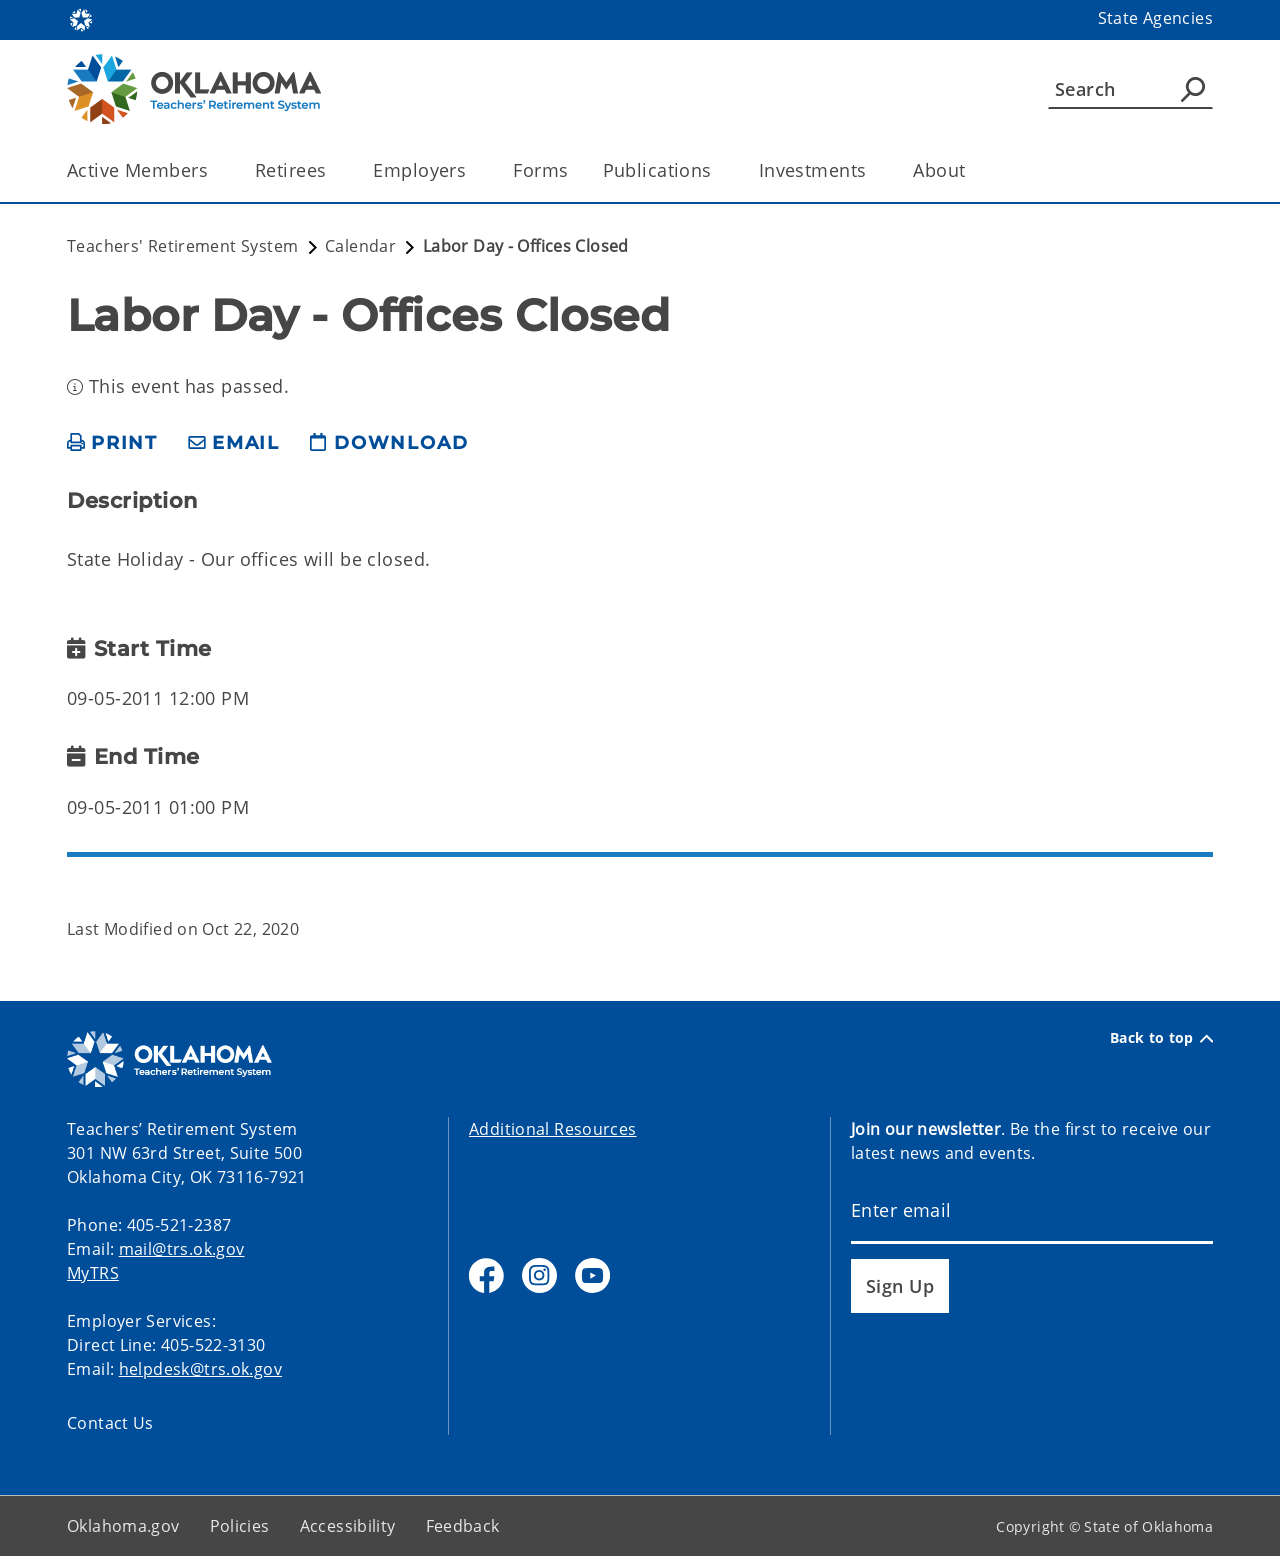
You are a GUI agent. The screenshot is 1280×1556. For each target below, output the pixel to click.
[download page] (389, 443)
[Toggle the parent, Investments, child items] (872, 170)
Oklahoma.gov (123, 1526)
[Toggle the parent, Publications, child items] (718, 170)
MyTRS (93, 1273)
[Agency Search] (1193, 89)
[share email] (234, 443)
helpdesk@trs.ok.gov (200, 1369)
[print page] (112, 443)
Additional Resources (553, 1129)
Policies (240, 1526)
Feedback (463, 1526)
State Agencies (1155, 18)
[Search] (1130, 89)
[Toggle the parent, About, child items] (972, 170)
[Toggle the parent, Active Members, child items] (214, 170)
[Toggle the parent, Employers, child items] (472, 170)
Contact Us (110, 1423)
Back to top (1161, 1038)
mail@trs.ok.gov (182, 1249)
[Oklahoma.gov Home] (81, 18)
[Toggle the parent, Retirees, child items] (332, 170)
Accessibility (348, 1526)
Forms (540, 170)
